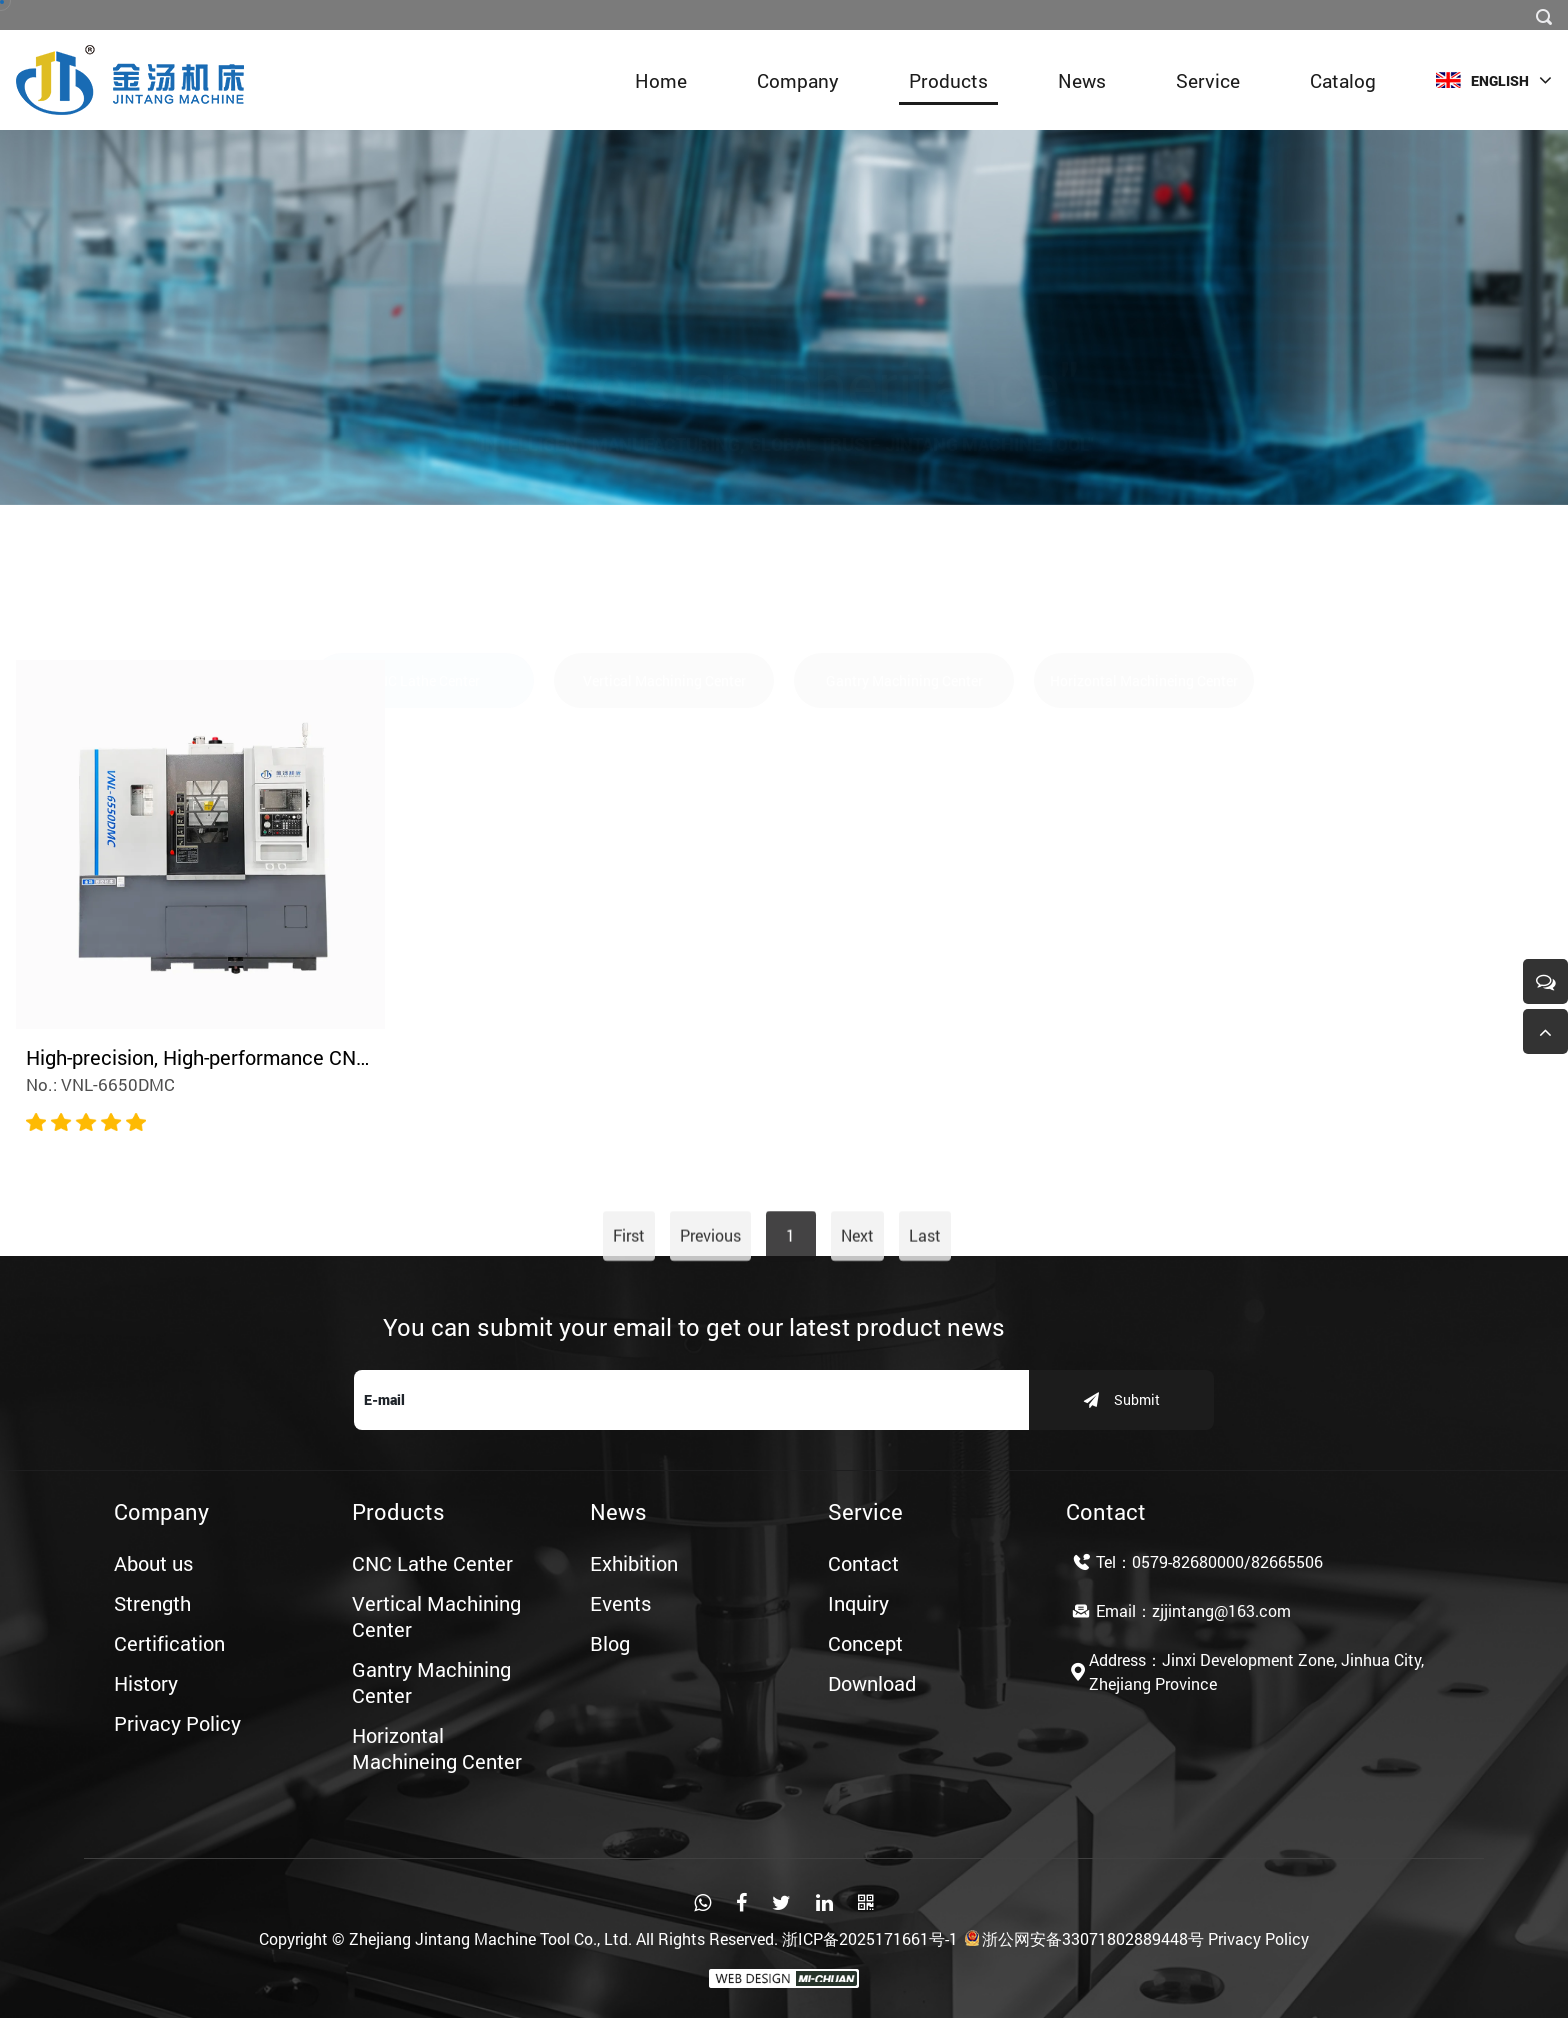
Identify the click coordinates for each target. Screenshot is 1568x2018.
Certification (169, 1643)
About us (153, 1563)
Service (1208, 80)
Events (620, 1603)
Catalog (1343, 80)
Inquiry (858, 1603)
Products (948, 80)
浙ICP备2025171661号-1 (870, 1938)
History (146, 1683)
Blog (610, 1643)
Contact (863, 1563)
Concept (865, 1643)
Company (798, 80)
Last (925, 1285)
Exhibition (634, 1563)
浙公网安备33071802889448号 (1083, 1938)
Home (661, 80)
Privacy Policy (177, 1723)
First (629, 1285)
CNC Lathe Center (424, 586)
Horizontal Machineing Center (1144, 586)
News (1082, 80)
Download (872, 1683)
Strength (152, 1603)
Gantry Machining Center (904, 586)
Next (857, 1285)
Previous (710, 1285)
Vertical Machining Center (664, 586)
